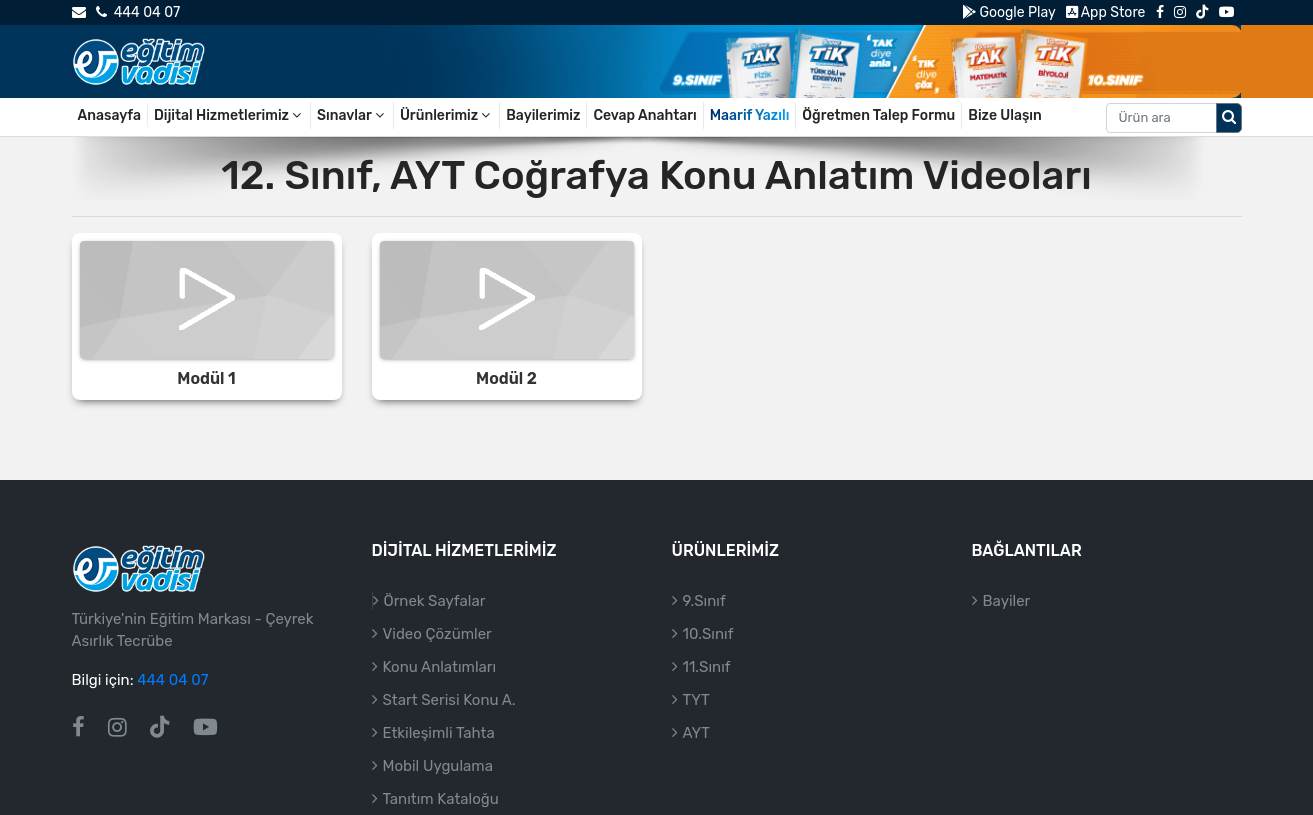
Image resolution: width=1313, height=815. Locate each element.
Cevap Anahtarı (644, 115)
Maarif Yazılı (750, 115)
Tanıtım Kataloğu (441, 799)
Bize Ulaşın (1005, 115)
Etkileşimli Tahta (439, 733)
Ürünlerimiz (446, 115)
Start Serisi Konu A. (449, 700)
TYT (696, 700)
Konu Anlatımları (440, 667)
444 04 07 (138, 12)
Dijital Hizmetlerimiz (229, 115)
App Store (1106, 12)
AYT (696, 733)
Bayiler (1007, 601)
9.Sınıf (704, 601)
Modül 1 (206, 378)
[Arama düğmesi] (1229, 118)
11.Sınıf (707, 667)
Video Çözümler (437, 634)
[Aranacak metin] (1161, 118)
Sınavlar (352, 115)
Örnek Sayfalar (435, 601)
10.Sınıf (708, 634)
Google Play (1008, 12)
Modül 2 (506, 378)
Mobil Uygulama (438, 766)
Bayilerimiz (543, 115)
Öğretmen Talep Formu (878, 115)
